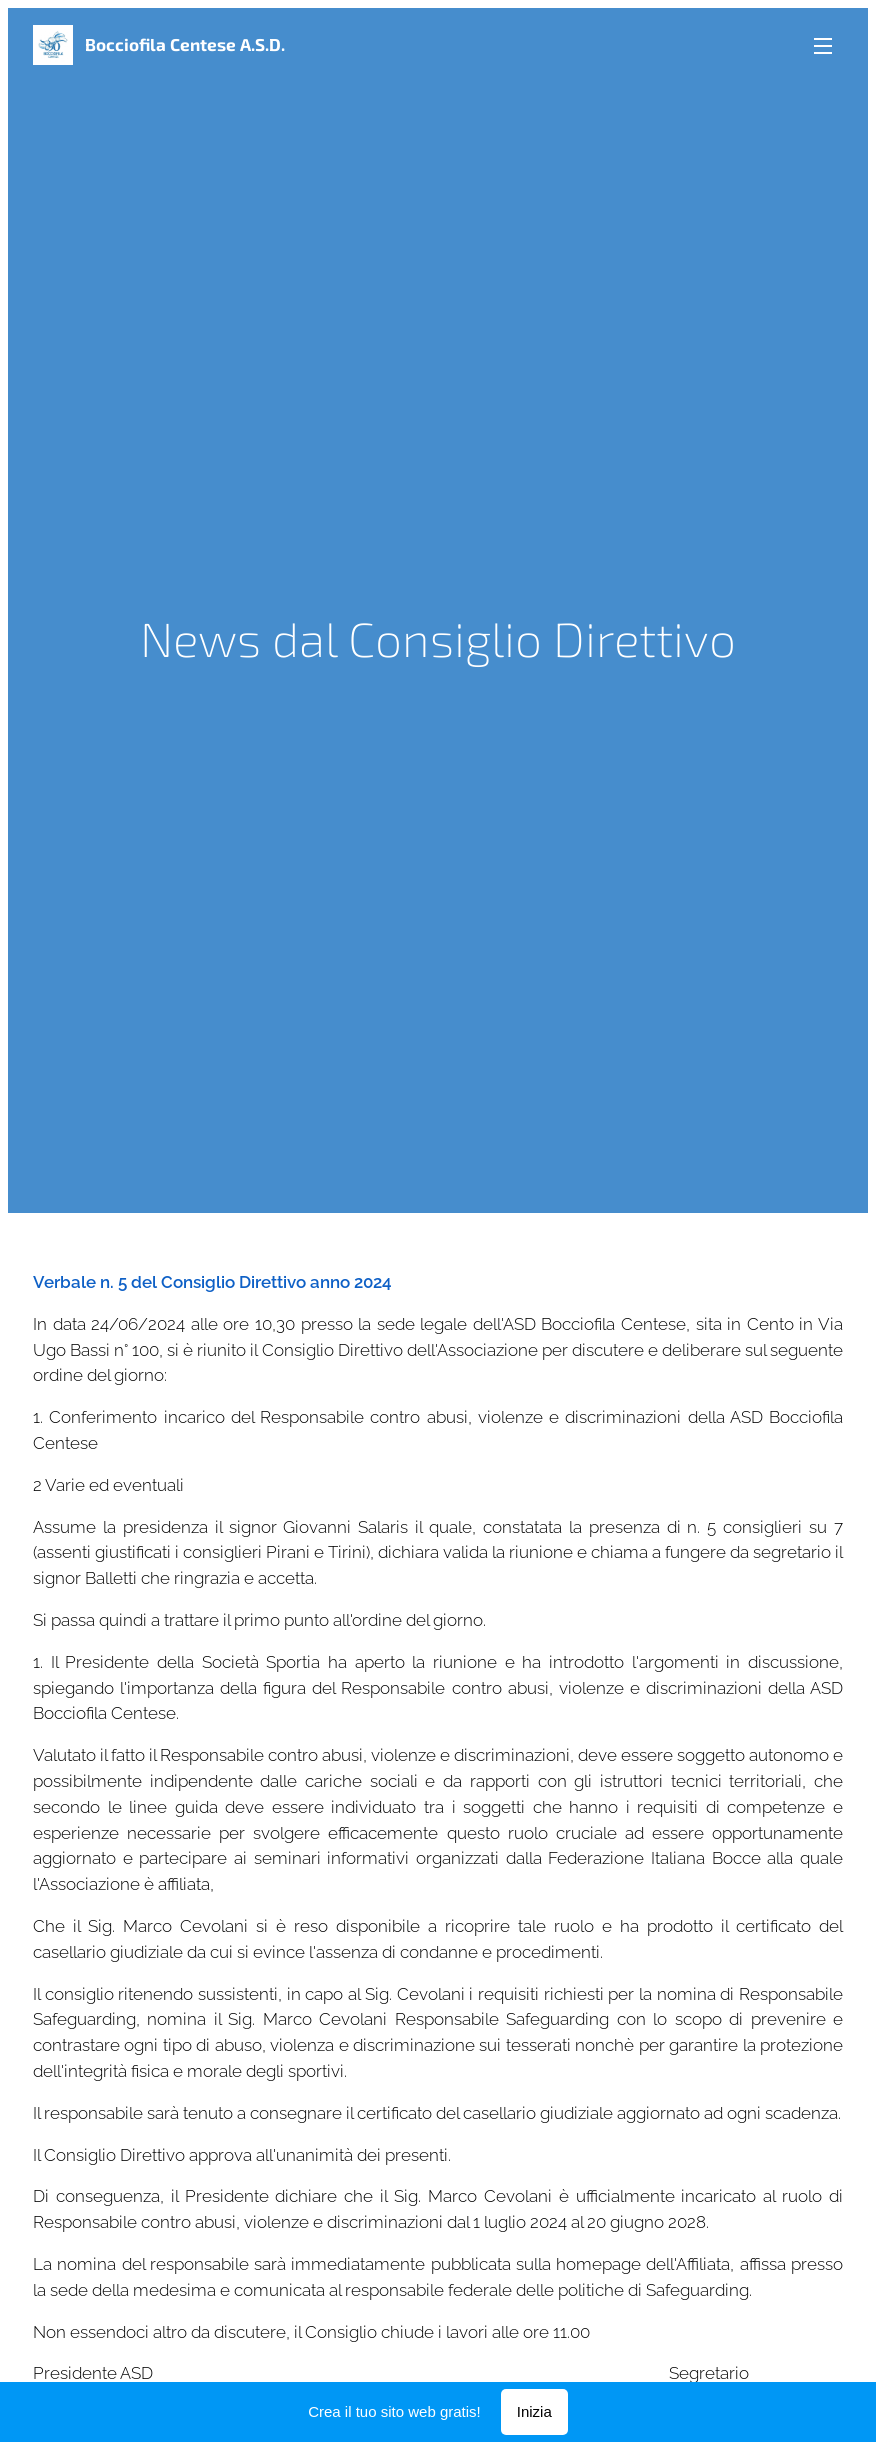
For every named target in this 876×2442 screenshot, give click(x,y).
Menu (823, 46)
